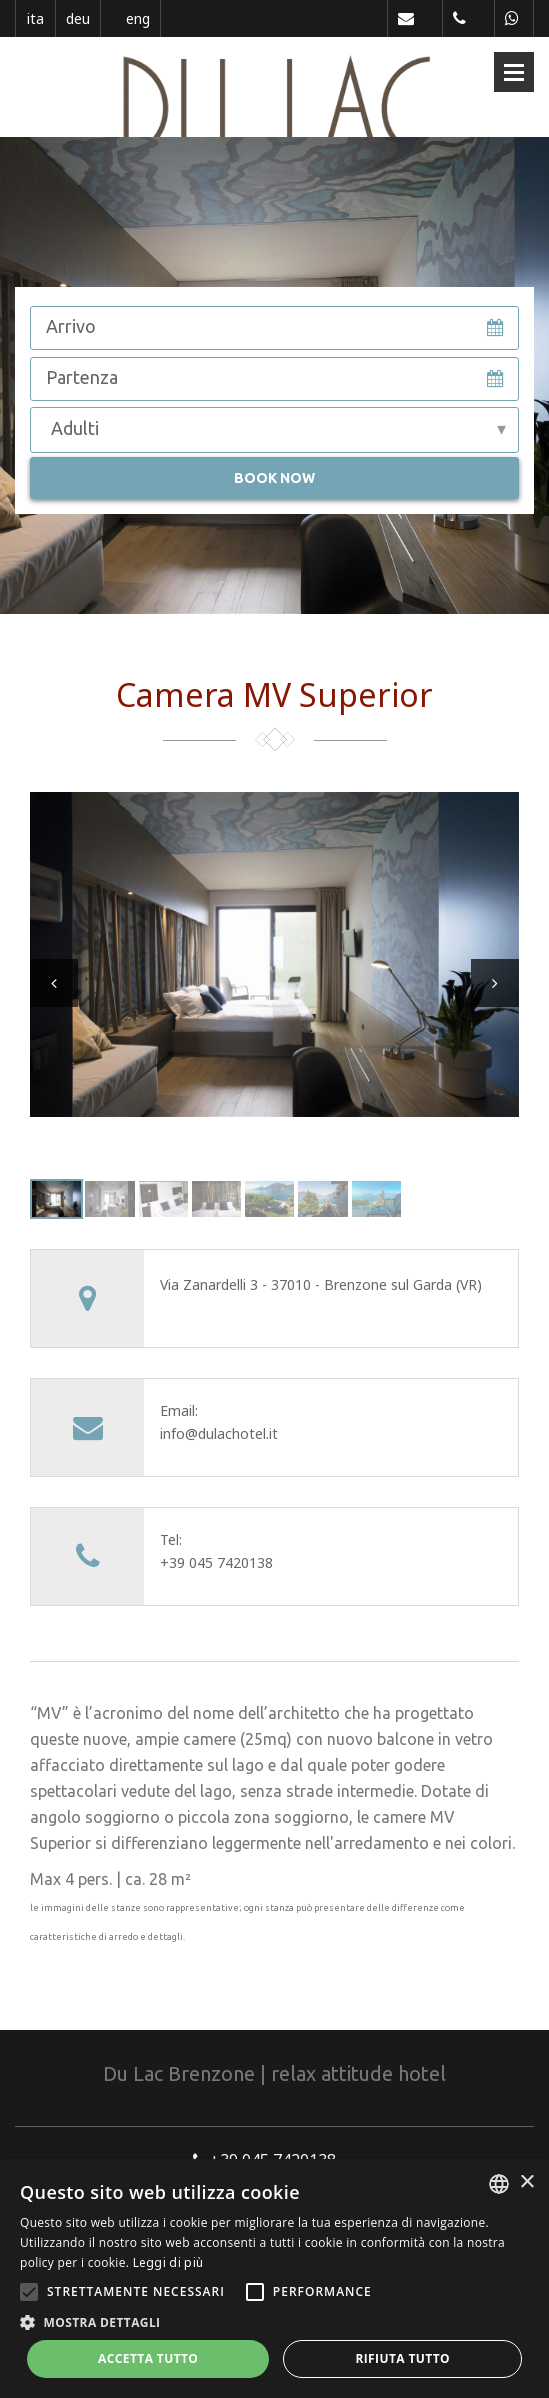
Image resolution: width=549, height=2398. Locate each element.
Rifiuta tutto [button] (402, 2358)
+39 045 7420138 (216, 1562)
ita (35, 19)
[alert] (274, 2278)
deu (78, 19)
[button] (274, 2321)
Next (495, 983)
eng (138, 19)
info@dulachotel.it (219, 1433)
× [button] (526, 2182)
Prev (54, 983)
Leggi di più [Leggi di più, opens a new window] (168, 2262)
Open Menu (514, 72)
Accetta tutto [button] (148, 2358)
